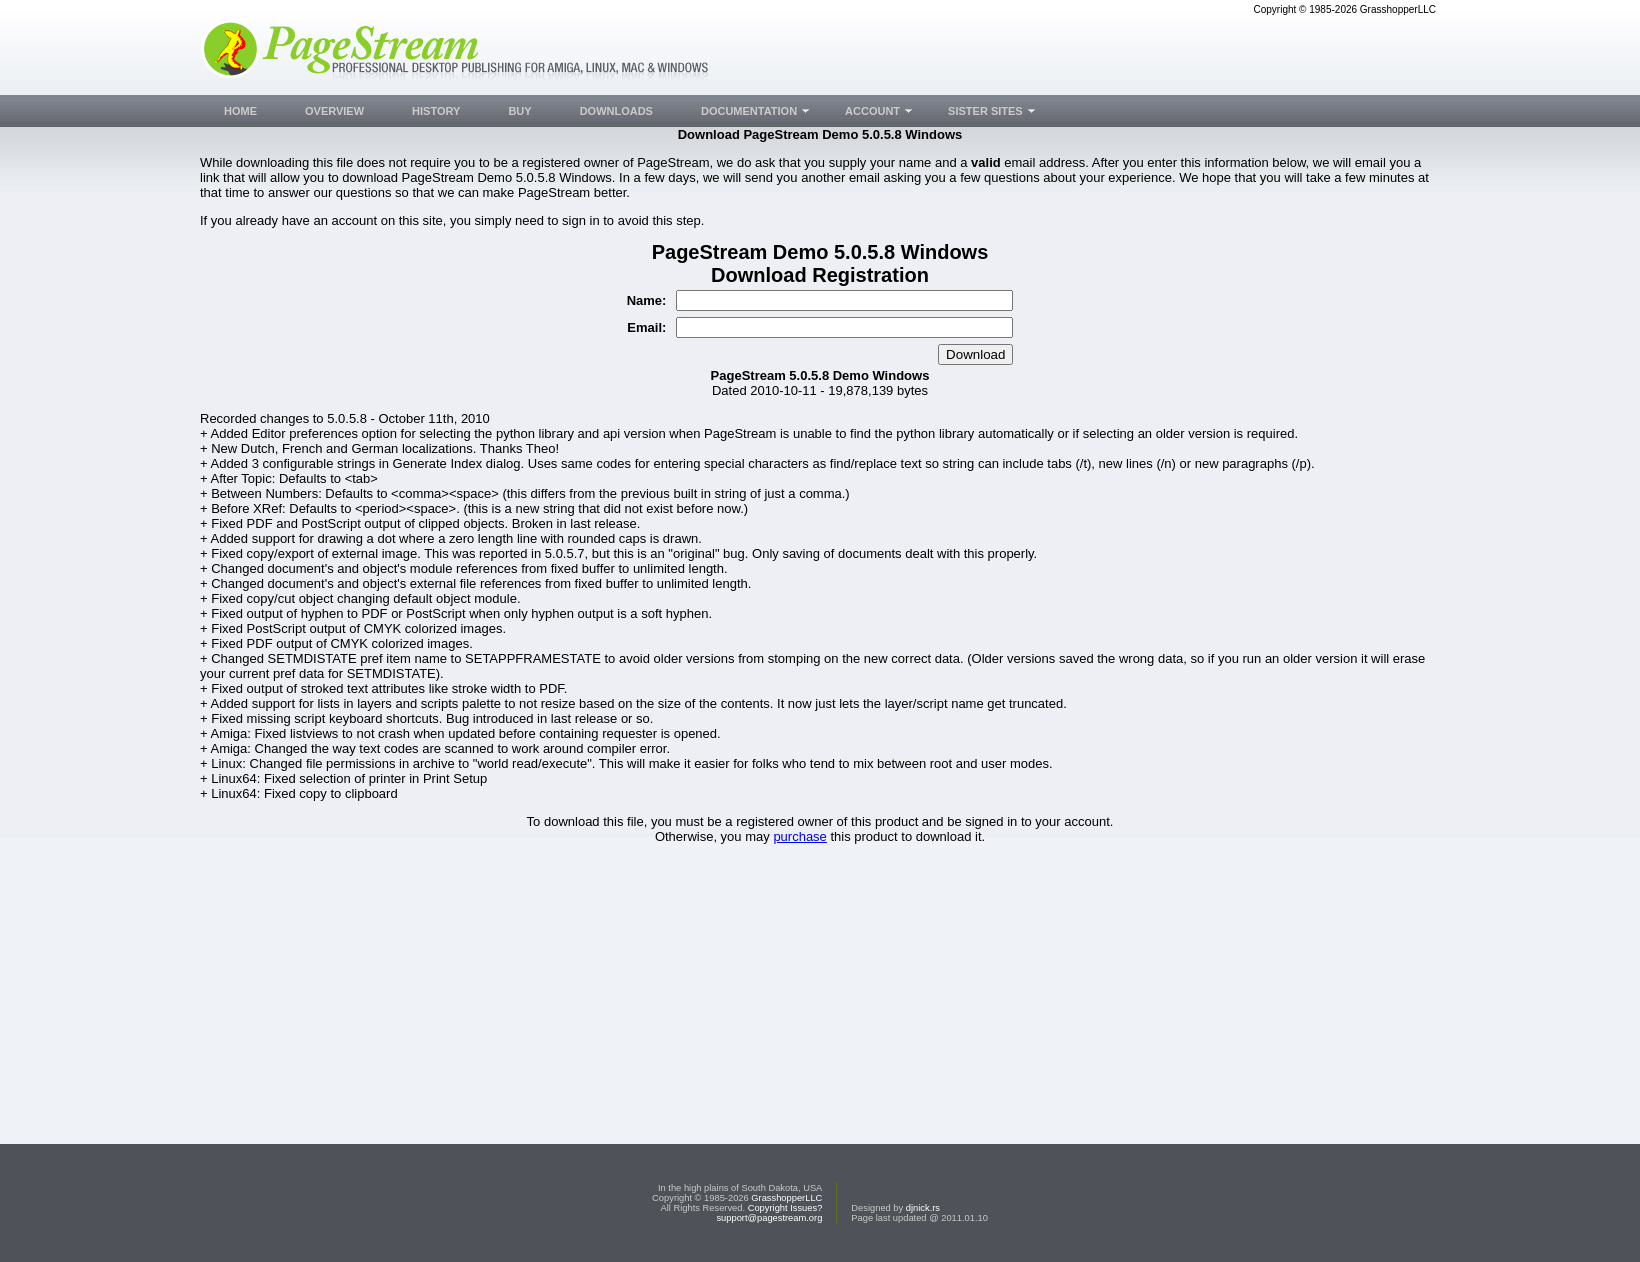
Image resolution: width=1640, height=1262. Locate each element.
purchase (799, 836)
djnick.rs (923, 1208)
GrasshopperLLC (786, 1198)
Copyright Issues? (785, 1208)
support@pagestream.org (769, 1218)
